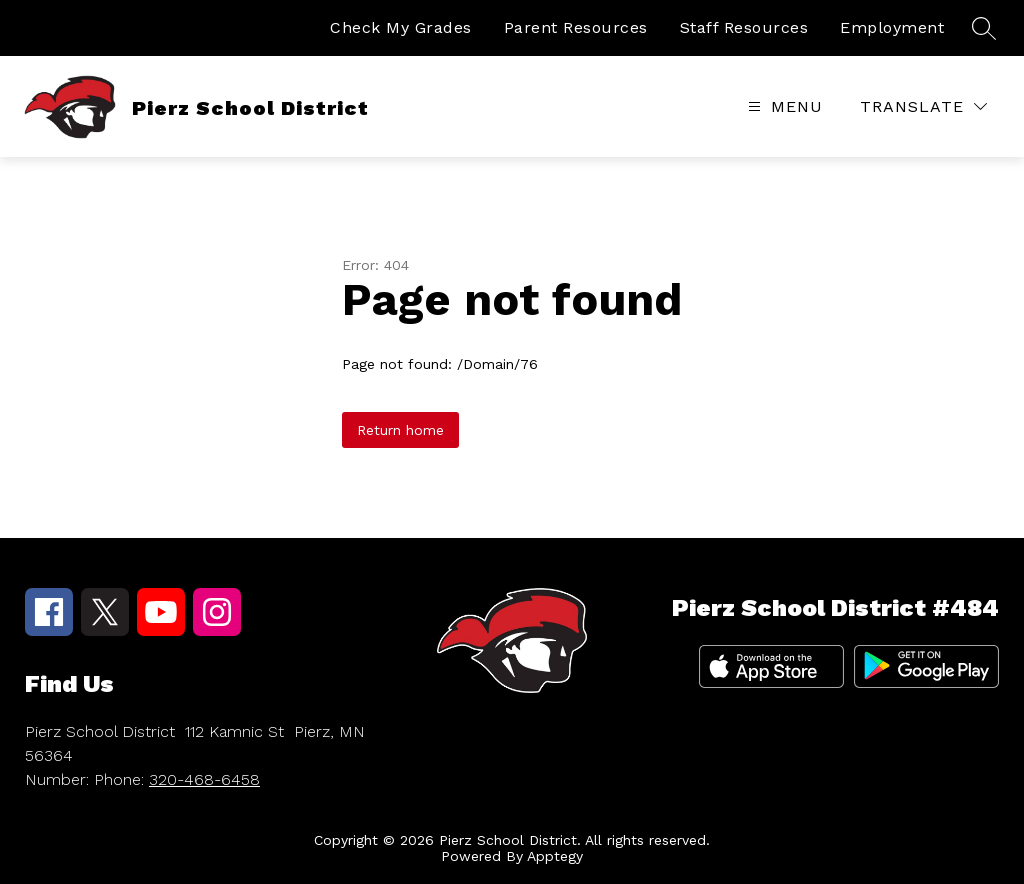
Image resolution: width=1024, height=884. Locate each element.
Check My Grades (401, 27)
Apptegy (555, 856)
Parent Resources (576, 27)
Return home (400, 430)
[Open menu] (783, 106)
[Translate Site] (923, 106)
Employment (892, 27)
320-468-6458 (204, 779)
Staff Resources (744, 27)
